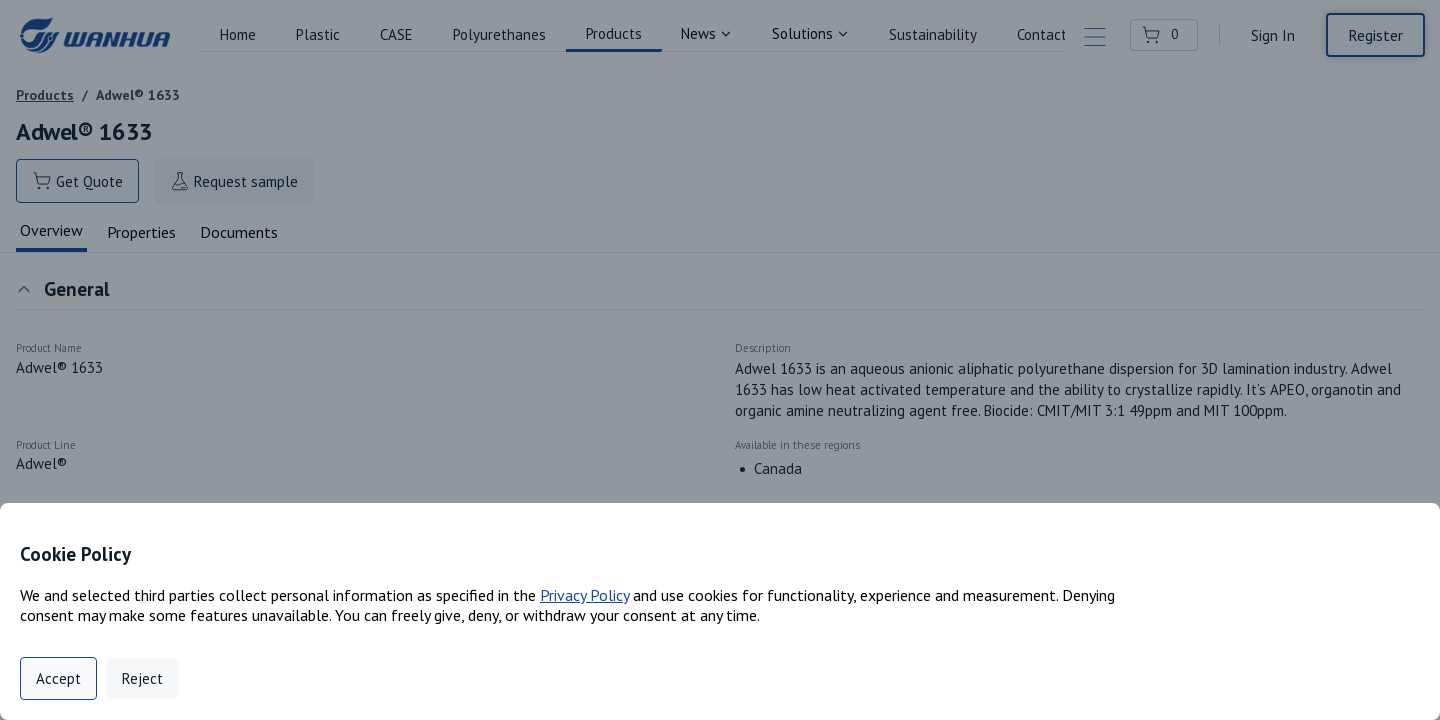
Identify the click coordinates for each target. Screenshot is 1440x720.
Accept (58, 678)
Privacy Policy (584, 595)
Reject (142, 678)
